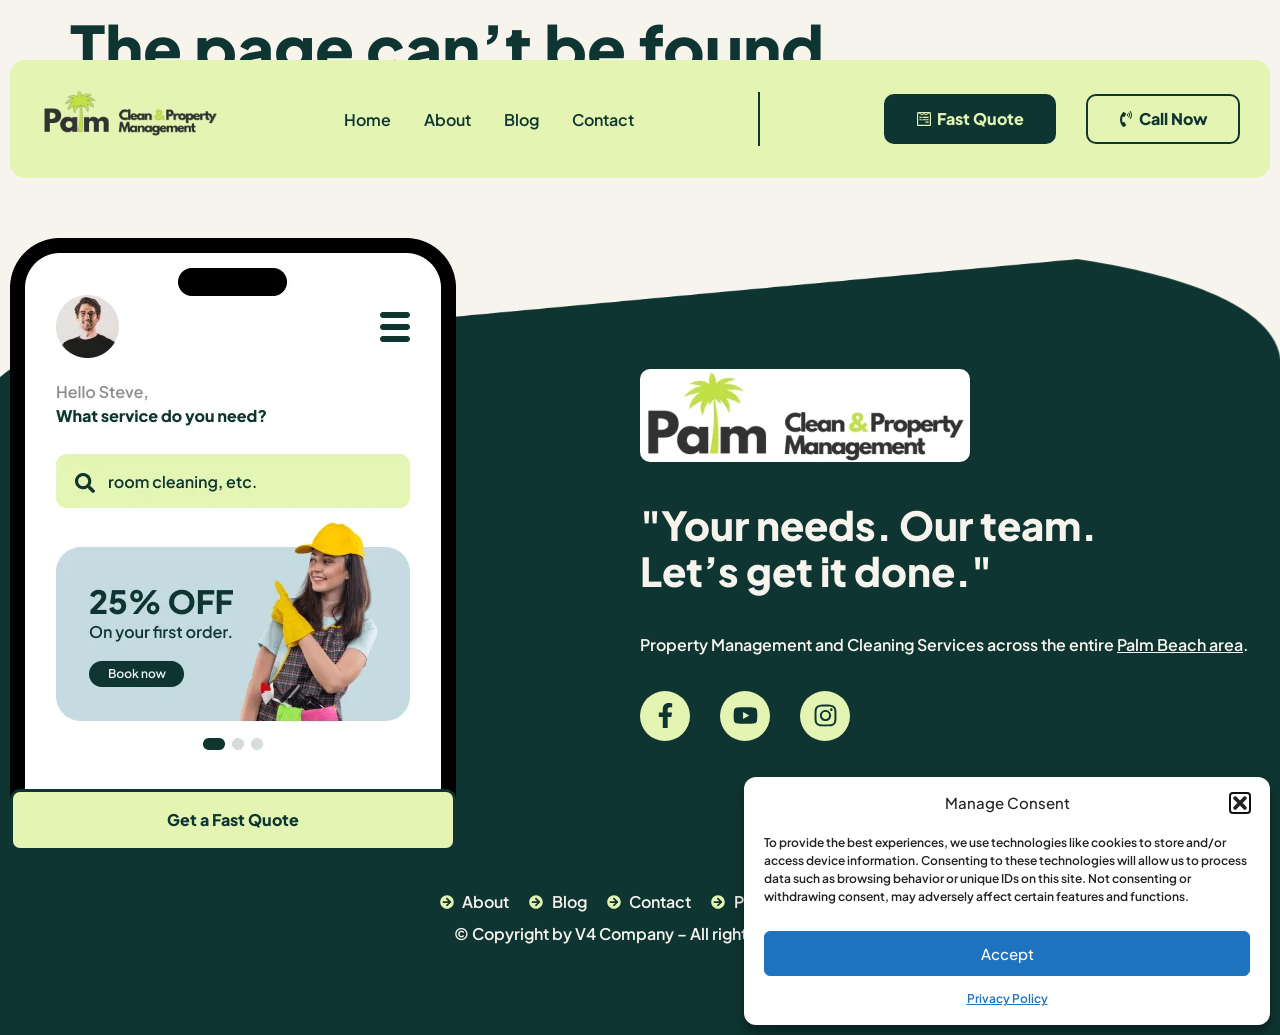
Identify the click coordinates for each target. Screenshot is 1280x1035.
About (447, 119)
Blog (521, 119)
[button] (1240, 803)
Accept (1007, 953)
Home (367, 119)
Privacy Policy (1007, 998)
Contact (603, 119)
